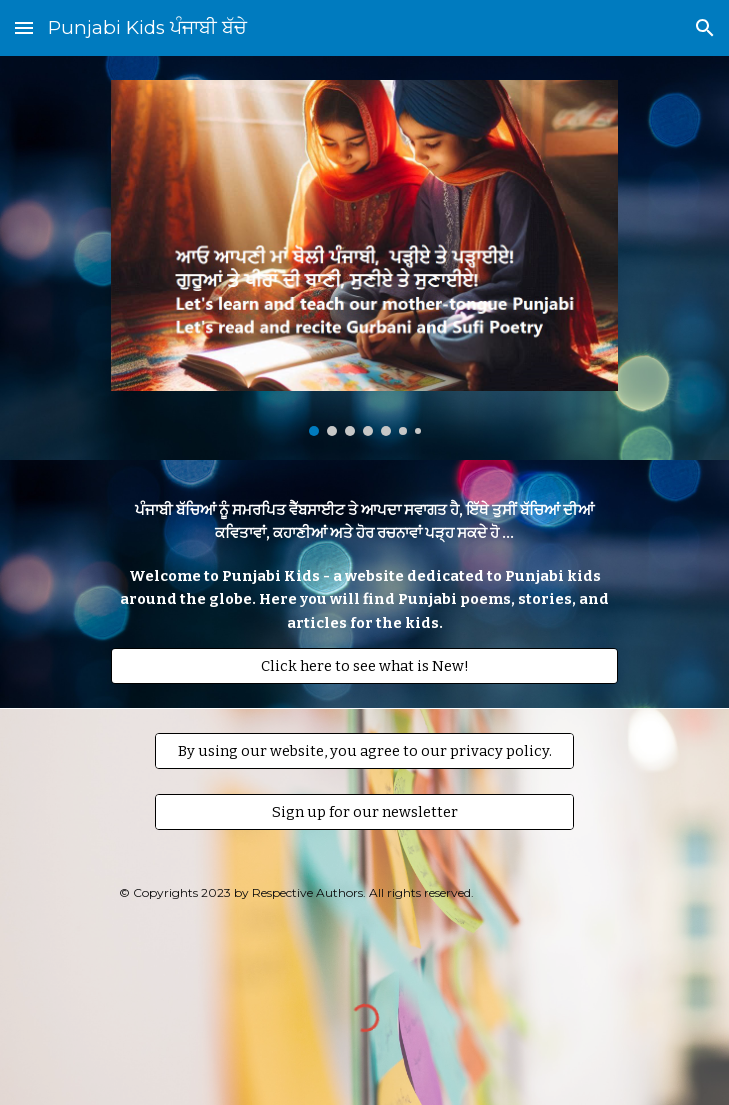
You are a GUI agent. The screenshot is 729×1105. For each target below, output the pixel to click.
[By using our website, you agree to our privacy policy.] (364, 750)
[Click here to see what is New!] (364, 665)
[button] (24, 27)
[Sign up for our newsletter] (364, 811)
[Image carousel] (364, 258)
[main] (364, 566)
